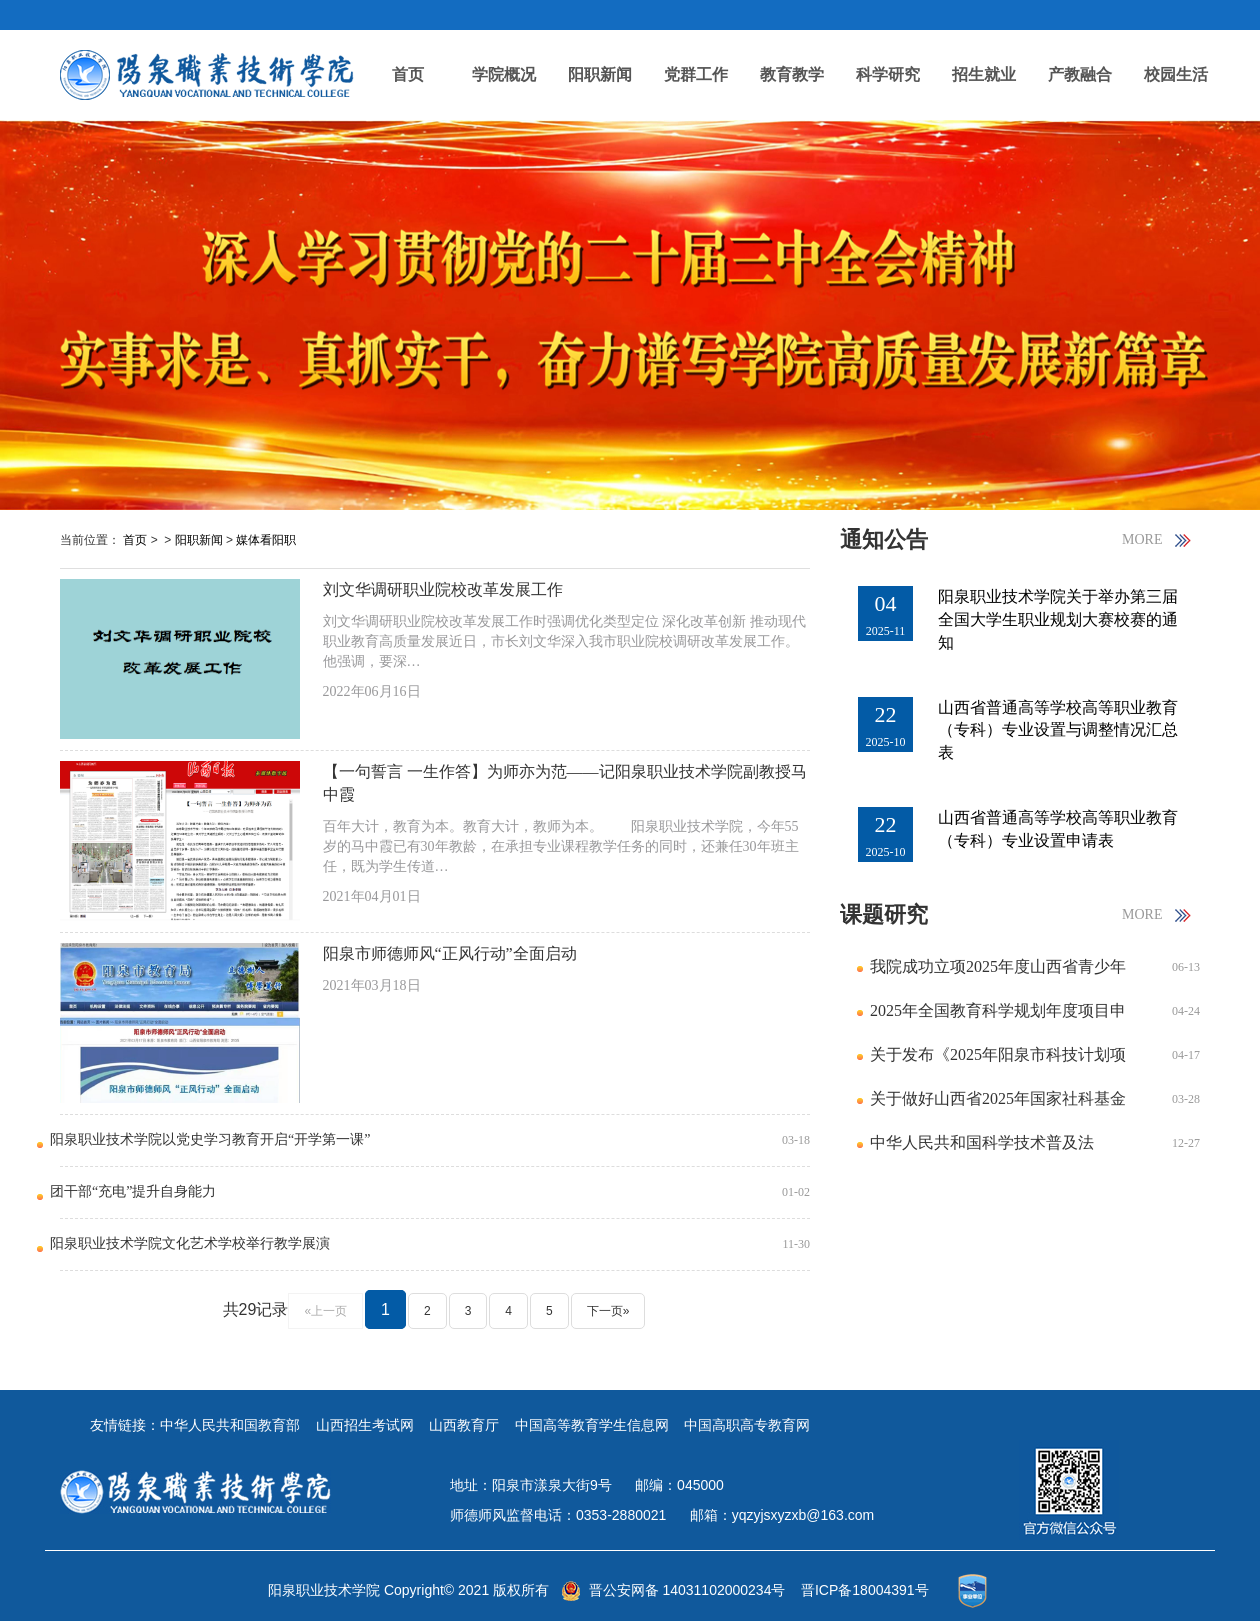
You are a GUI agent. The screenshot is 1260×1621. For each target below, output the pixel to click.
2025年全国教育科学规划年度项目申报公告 (998, 1017)
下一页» (608, 1311)
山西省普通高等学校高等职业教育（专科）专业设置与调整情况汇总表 (1058, 730)
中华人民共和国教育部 (230, 1425)
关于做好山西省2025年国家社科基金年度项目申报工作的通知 (998, 1105)
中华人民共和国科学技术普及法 (982, 1142)
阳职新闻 (600, 74)
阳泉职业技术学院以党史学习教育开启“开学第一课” (210, 1139)
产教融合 (1080, 74)
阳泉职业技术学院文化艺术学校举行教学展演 (190, 1243)
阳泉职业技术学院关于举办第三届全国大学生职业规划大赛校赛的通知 (1058, 619)
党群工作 (696, 74)
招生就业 (984, 74)
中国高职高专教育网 (747, 1425)
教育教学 (792, 74)
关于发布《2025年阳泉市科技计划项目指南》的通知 (998, 1061)
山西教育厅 (464, 1425)
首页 (408, 74)
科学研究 (888, 74)
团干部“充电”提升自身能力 (133, 1191)
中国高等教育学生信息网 (592, 1425)
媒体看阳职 (266, 540)
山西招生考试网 (365, 1425)
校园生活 (1176, 74)
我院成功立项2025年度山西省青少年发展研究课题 (998, 973)
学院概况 (504, 74)
